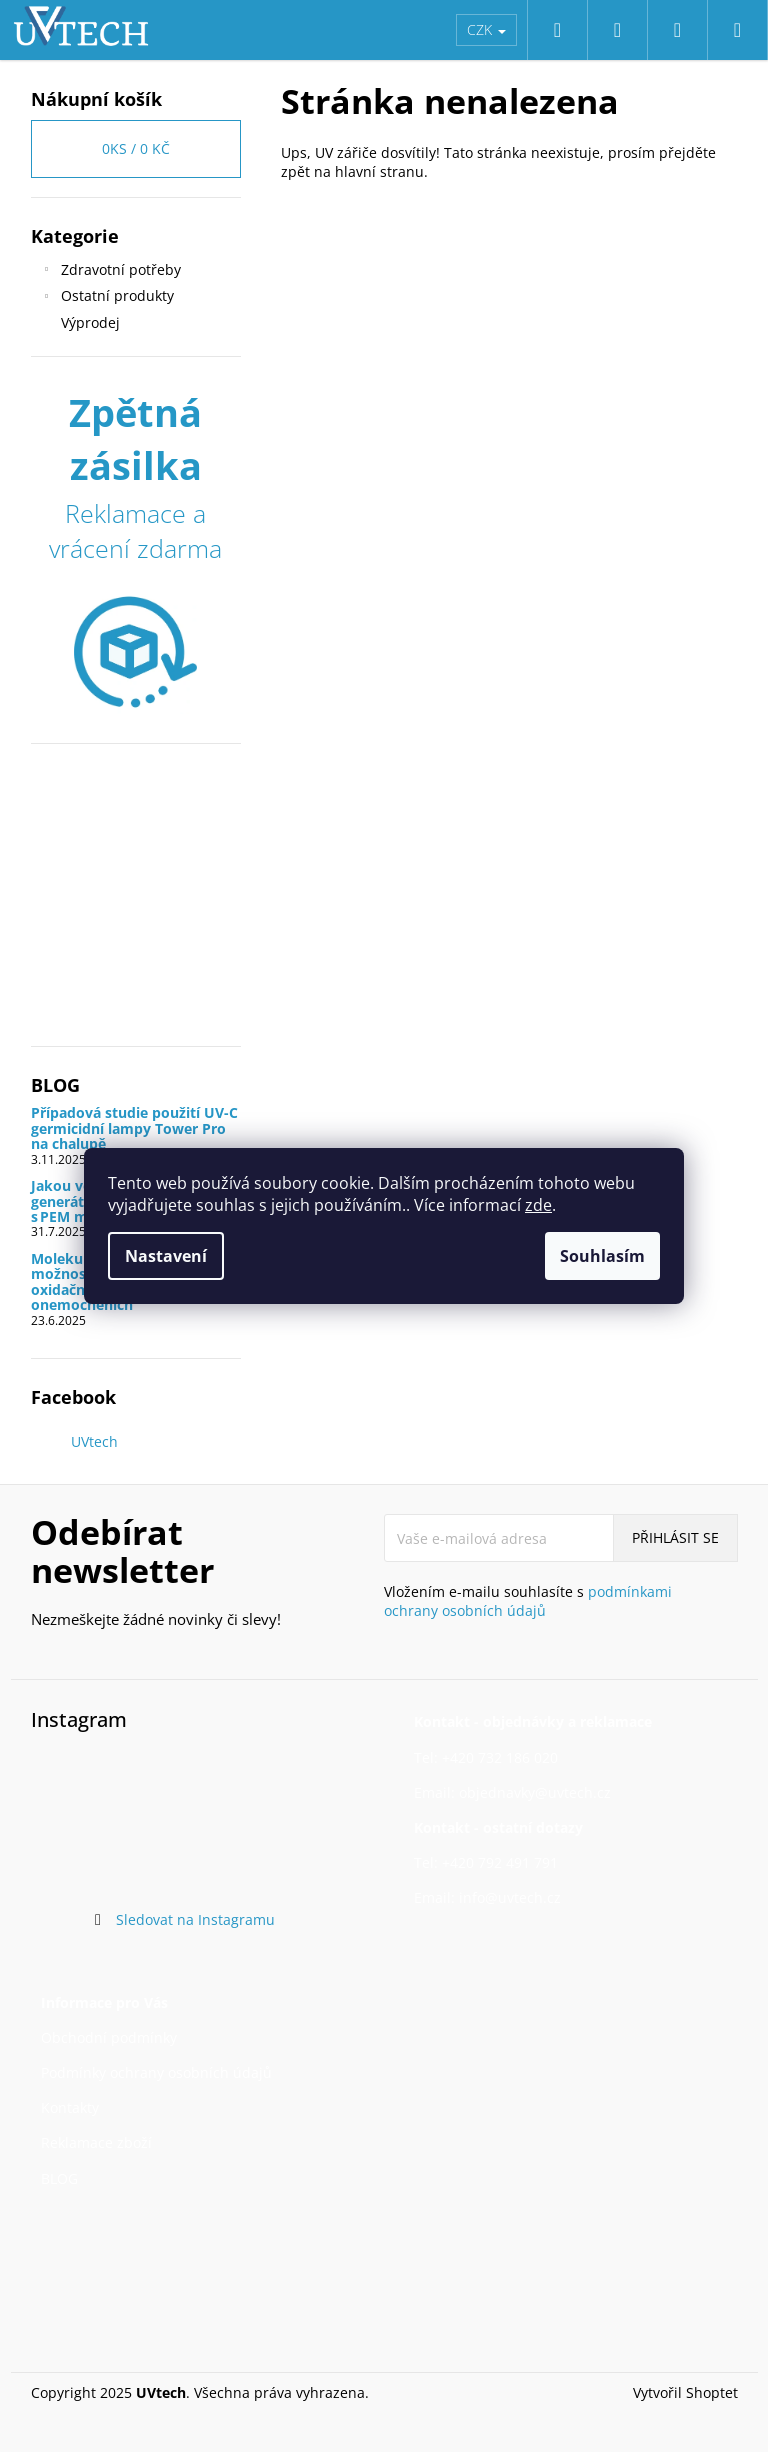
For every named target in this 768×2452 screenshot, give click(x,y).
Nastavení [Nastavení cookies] (166, 1256)
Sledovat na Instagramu (195, 1919)
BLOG (59, 2178)
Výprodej (92, 322)
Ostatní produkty (107, 298)
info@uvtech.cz (510, 1897)
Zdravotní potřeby (111, 272)
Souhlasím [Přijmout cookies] (602, 1256)
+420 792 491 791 (500, 1862)
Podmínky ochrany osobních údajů (156, 2072)
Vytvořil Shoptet (685, 2392)
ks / (136, 148)
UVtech (94, 1441)
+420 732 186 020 (500, 1757)
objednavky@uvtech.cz (535, 1792)
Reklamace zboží (96, 2142)
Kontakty (70, 2107)
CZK (486, 29)
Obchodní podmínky (109, 2037)
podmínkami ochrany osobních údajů (528, 1601)
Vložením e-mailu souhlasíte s (528, 1601)
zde (538, 1205)
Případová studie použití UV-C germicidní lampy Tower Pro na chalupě (134, 1128)
